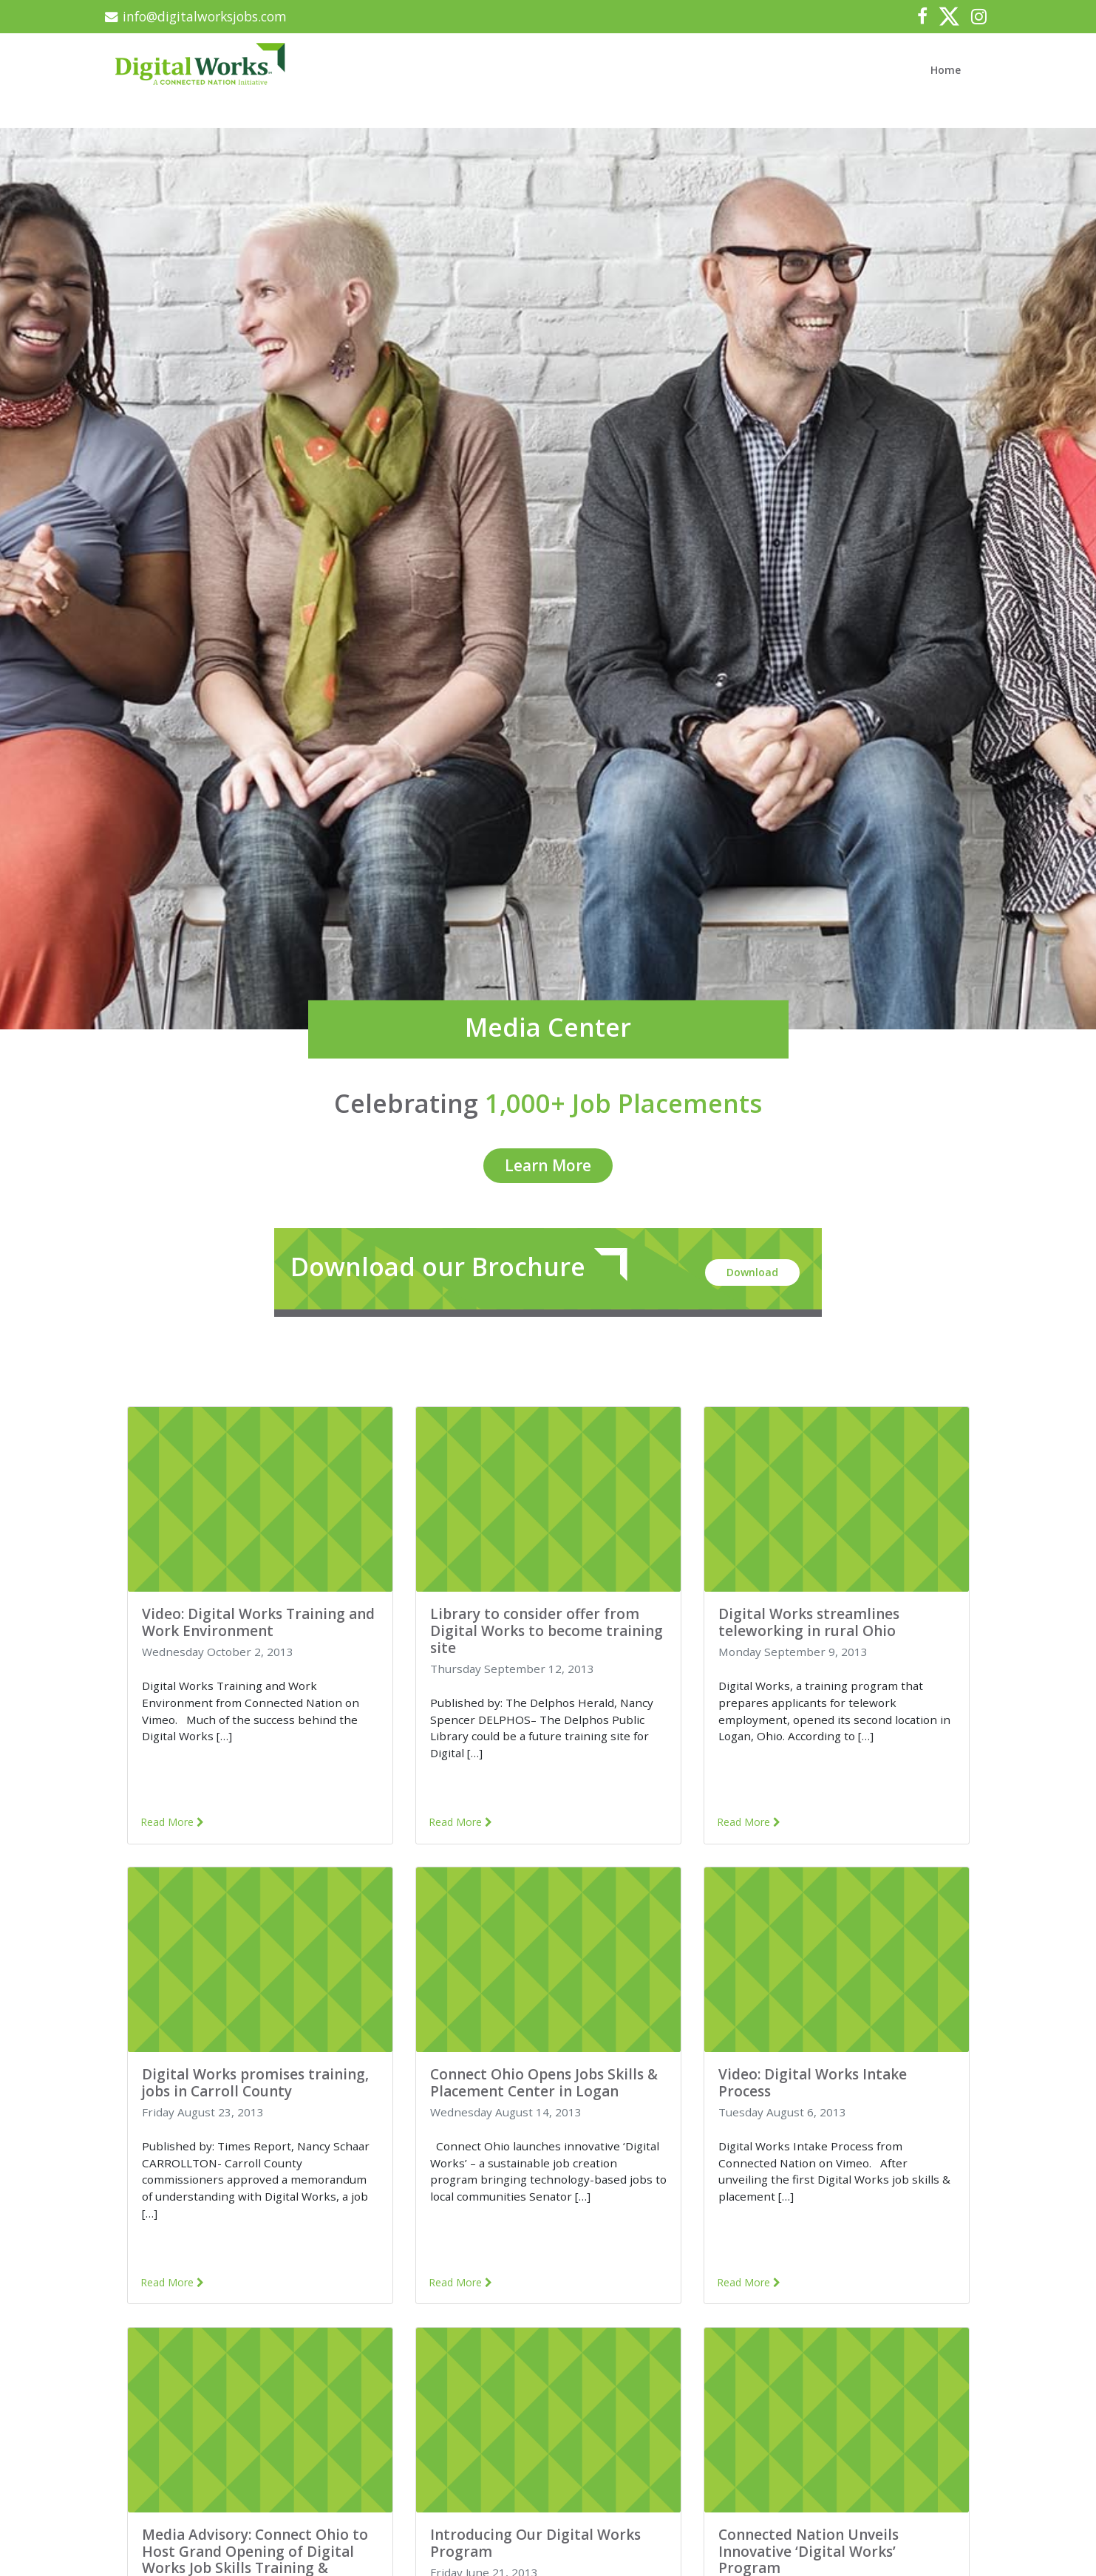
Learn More (548, 1159)
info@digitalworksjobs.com (205, 16)
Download (749, 1263)
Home (958, 63)
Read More (176, 1818)
